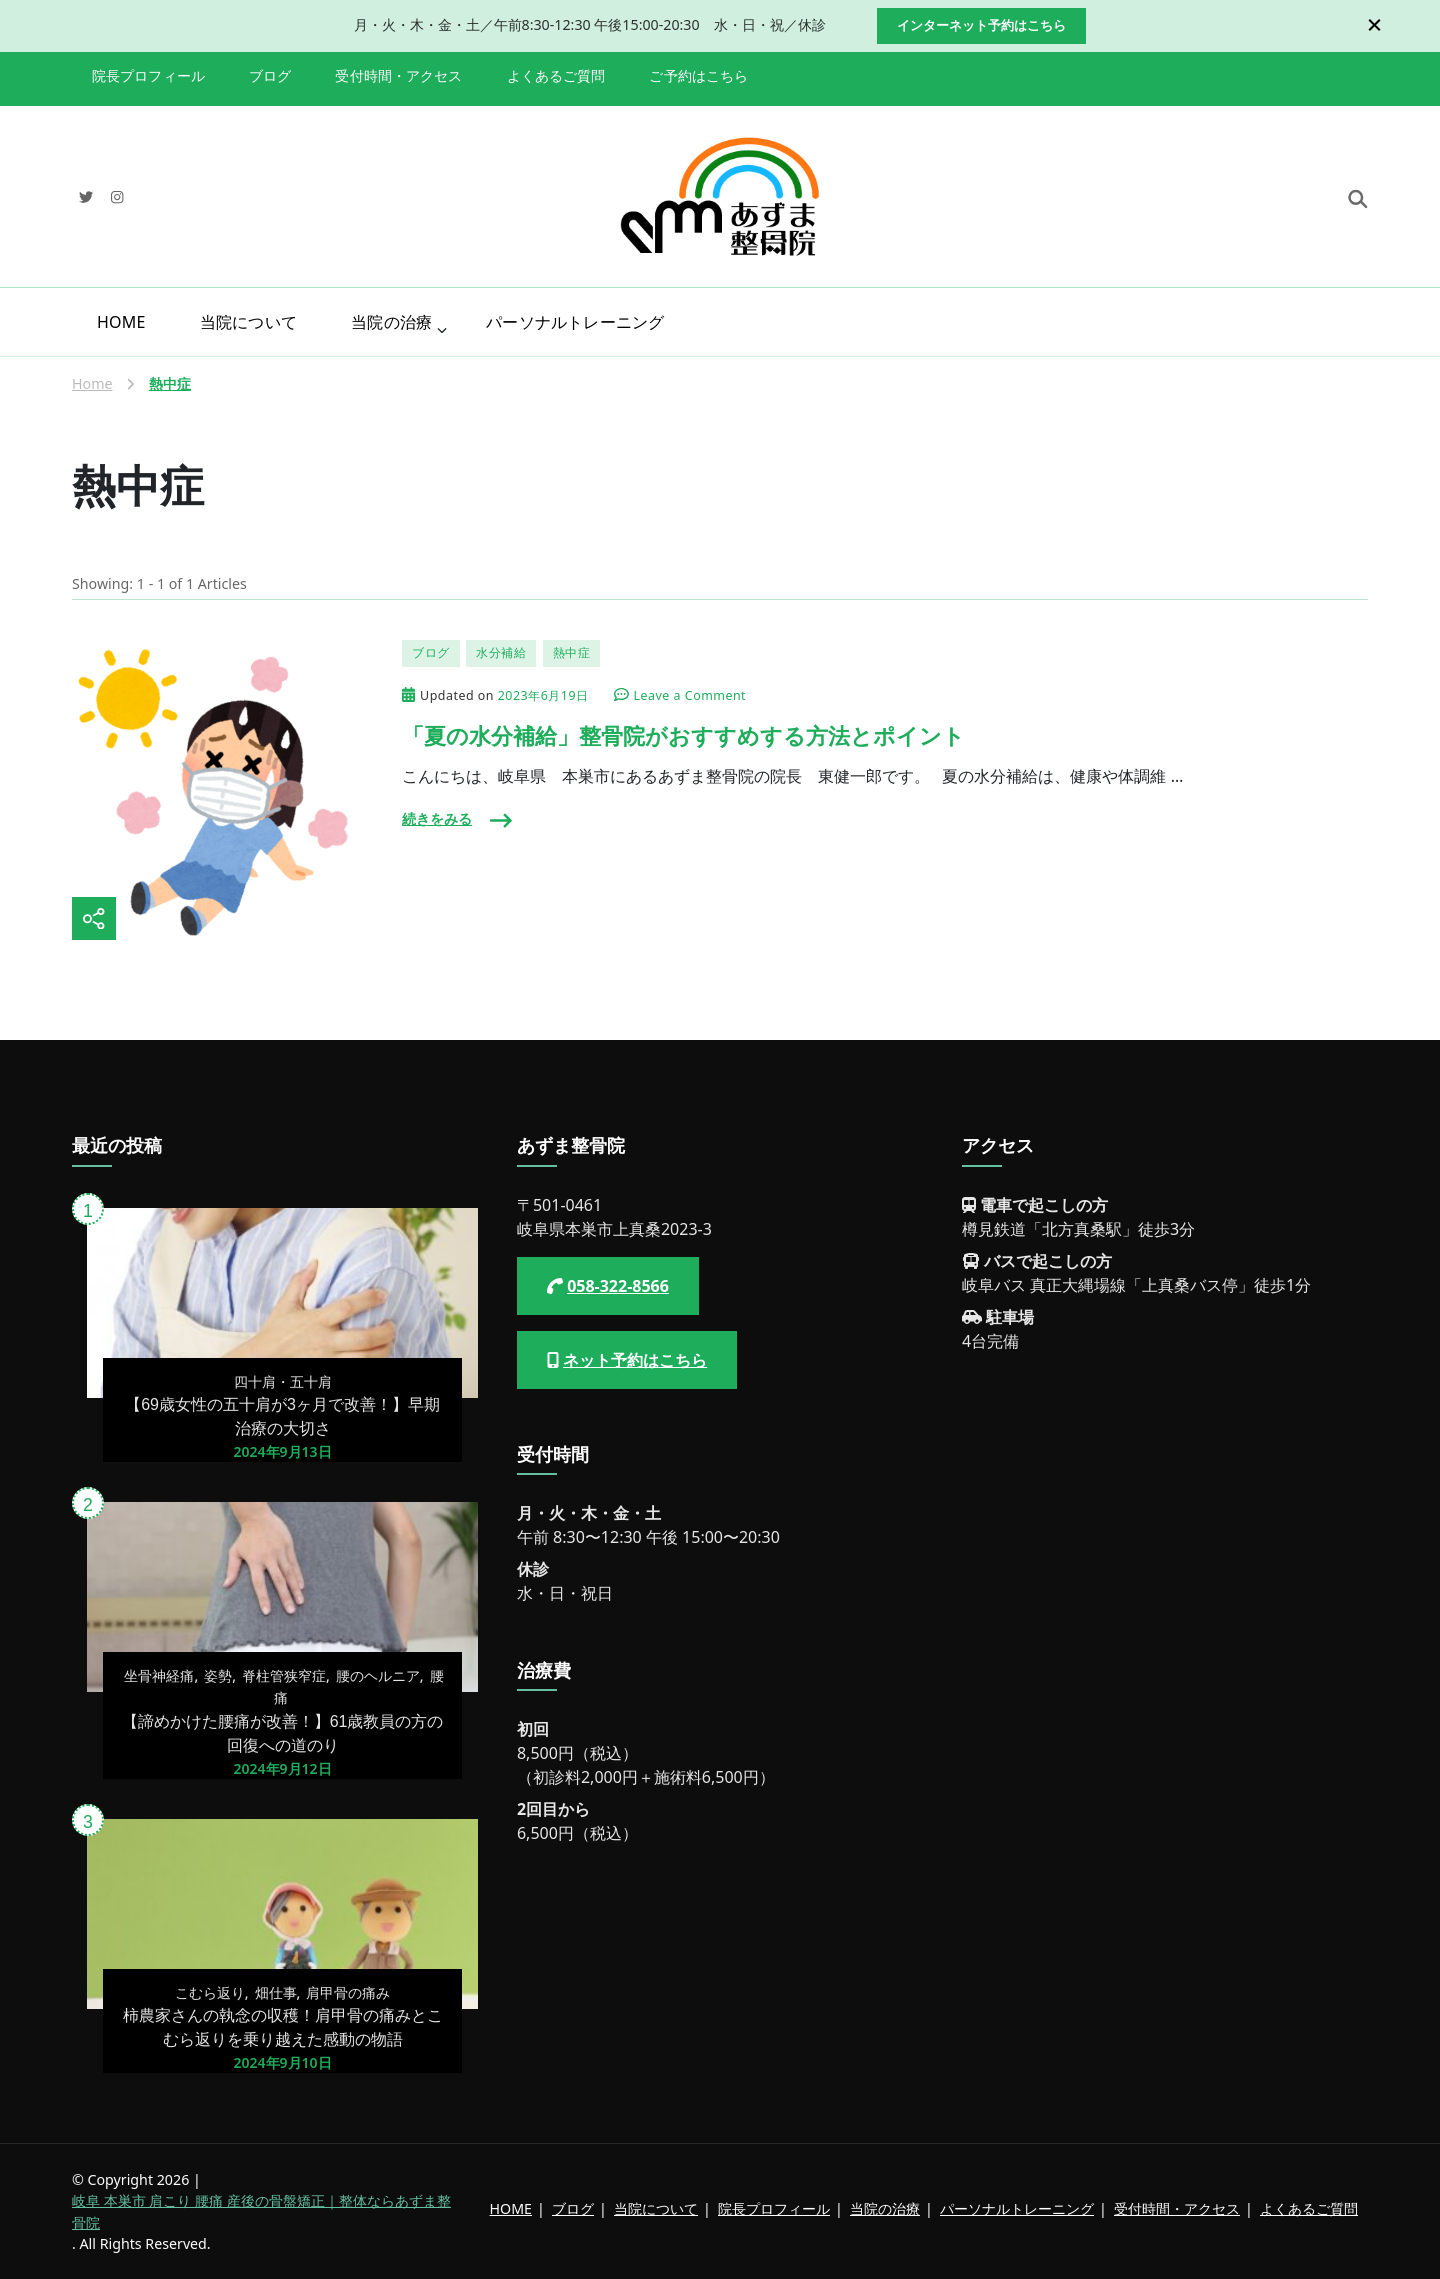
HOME (121, 322)
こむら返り (210, 1992)
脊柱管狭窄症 (284, 1675)
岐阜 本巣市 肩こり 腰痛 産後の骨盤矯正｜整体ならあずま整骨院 (261, 2211)
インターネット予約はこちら (981, 25)
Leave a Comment (689, 696)
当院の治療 (391, 322)
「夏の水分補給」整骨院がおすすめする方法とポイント (683, 736)
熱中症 (572, 652)
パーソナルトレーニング (575, 322)
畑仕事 (276, 1992)
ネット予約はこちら (635, 1360)
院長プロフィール (148, 75)
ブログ (270, 75)
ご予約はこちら (698, 75)
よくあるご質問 (556, 75)
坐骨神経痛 (159, 1675)
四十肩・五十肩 (283, 1381)
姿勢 (218, 1675)
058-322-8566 (618, 1286)
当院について (248, 322)
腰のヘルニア (378, 1675)
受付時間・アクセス (398, 75)
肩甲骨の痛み (348, 1992)
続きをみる (437, 818)
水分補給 (501, 652)
